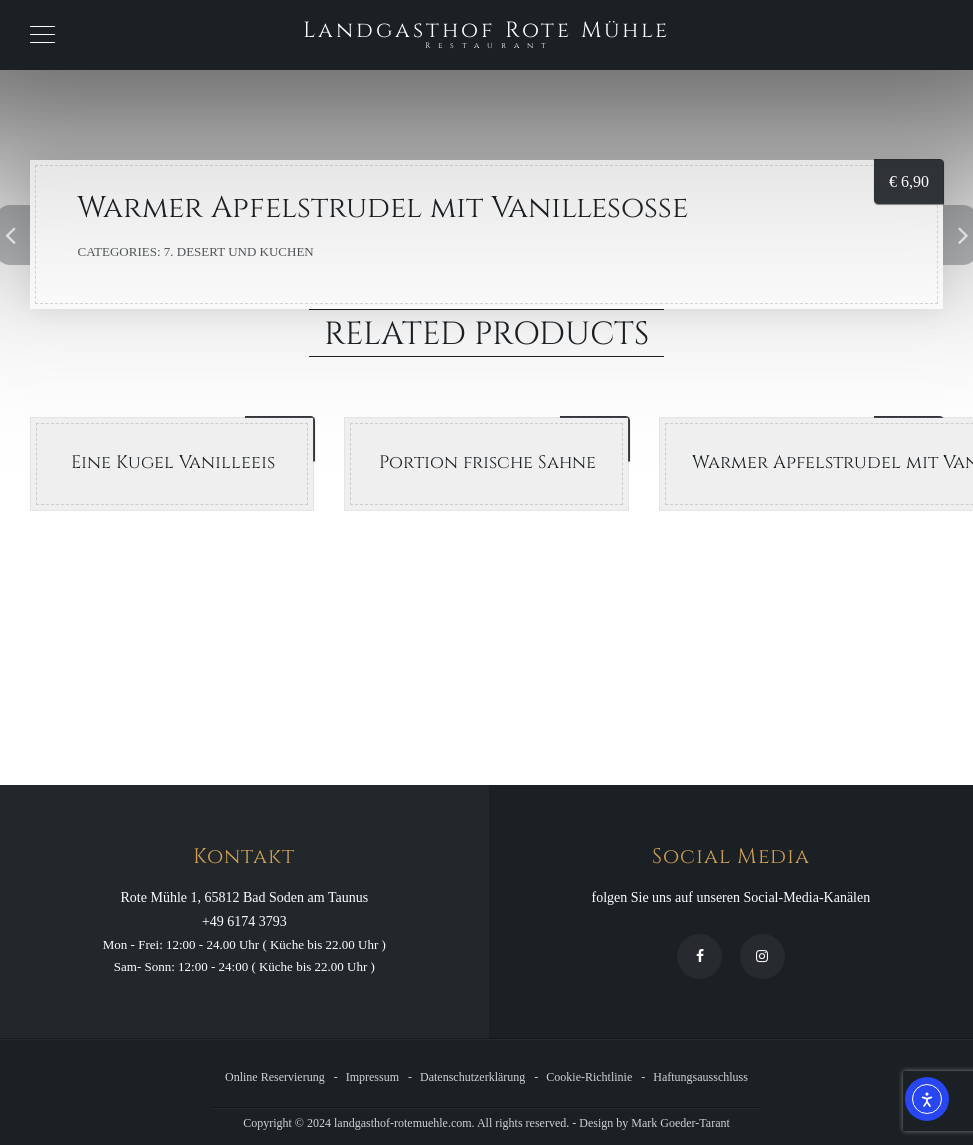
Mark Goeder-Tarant (680, 1123)
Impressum (372, 1077)
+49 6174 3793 (244, 921)
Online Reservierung (275, 1077)
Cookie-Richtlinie (589, 1077)
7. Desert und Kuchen (239, 251)
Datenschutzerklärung (472, 1077)
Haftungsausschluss (700, 1077)
